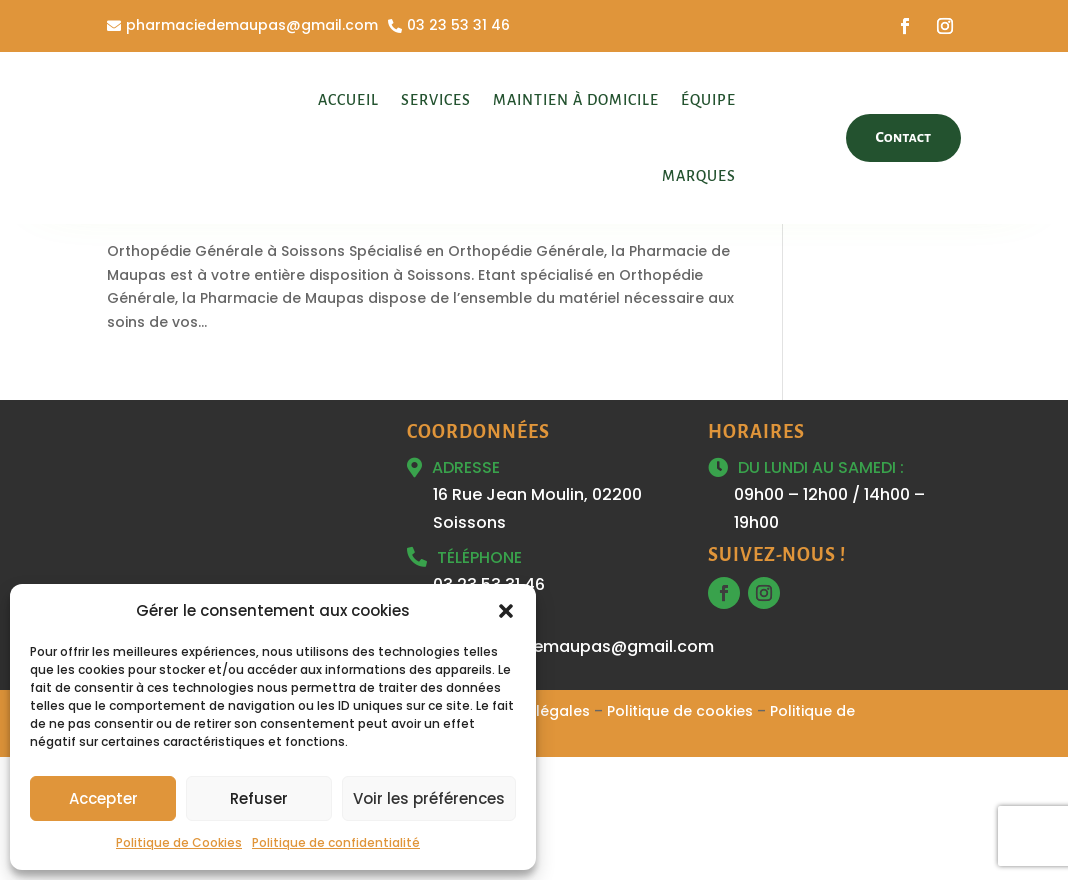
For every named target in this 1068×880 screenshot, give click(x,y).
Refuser (259, 798)
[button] (506, 611)
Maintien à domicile (576, 100)
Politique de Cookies (179, 842)
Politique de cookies (680, 834)
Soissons (302, 329)
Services (436, 100)
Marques (699, 176)
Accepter (103, 798)
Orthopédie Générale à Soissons (271, 295)
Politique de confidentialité (336, 842)
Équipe (708, 100)
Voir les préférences (429, 798)
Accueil (348, 100)
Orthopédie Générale (185, 329)
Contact (904, 137)
